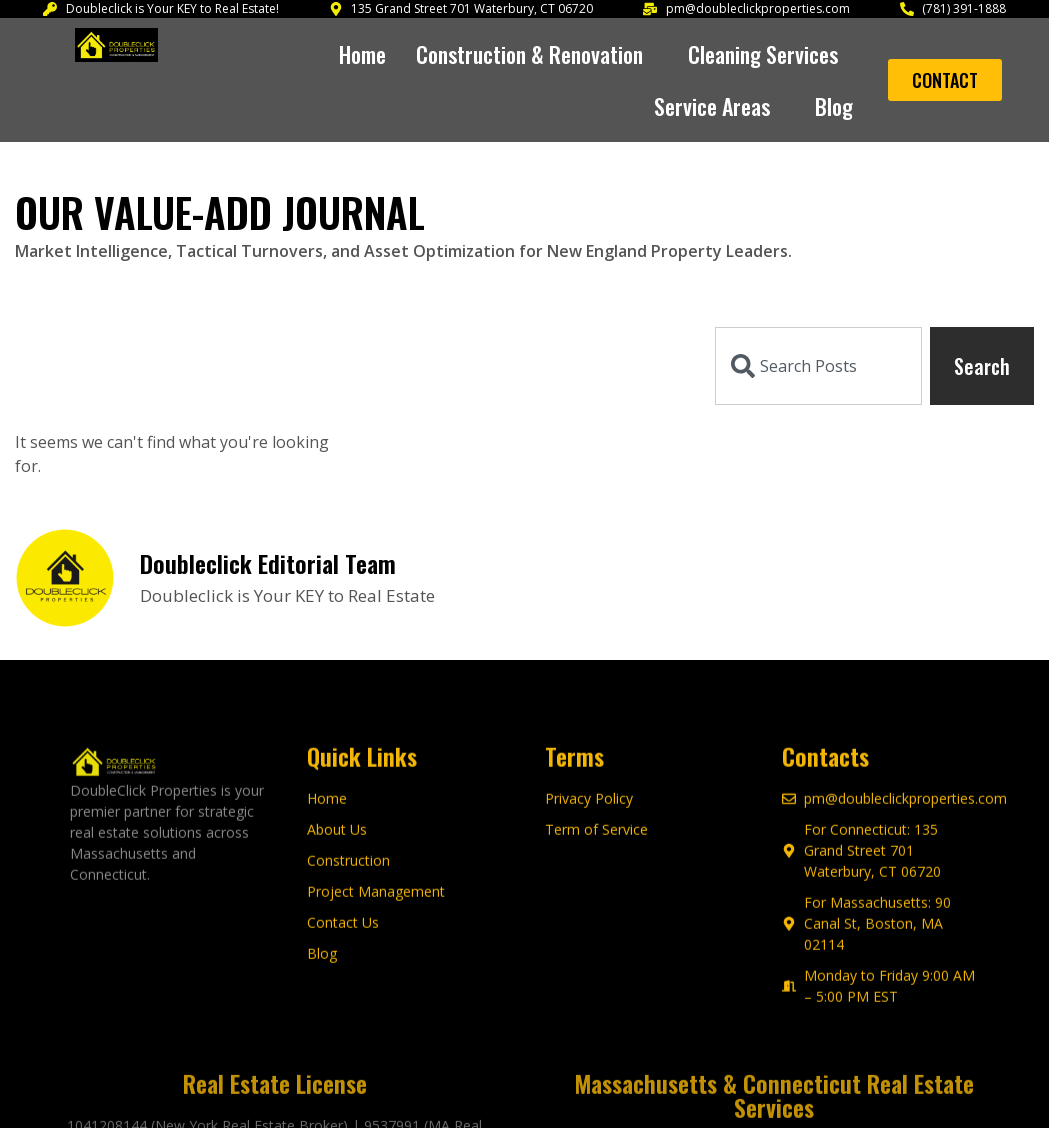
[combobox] (818, 366)
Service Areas (719, 106)
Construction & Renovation (537, 54)
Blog (834, 106)
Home (362, 54)
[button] (537, 54)
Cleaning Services (770, 54)
